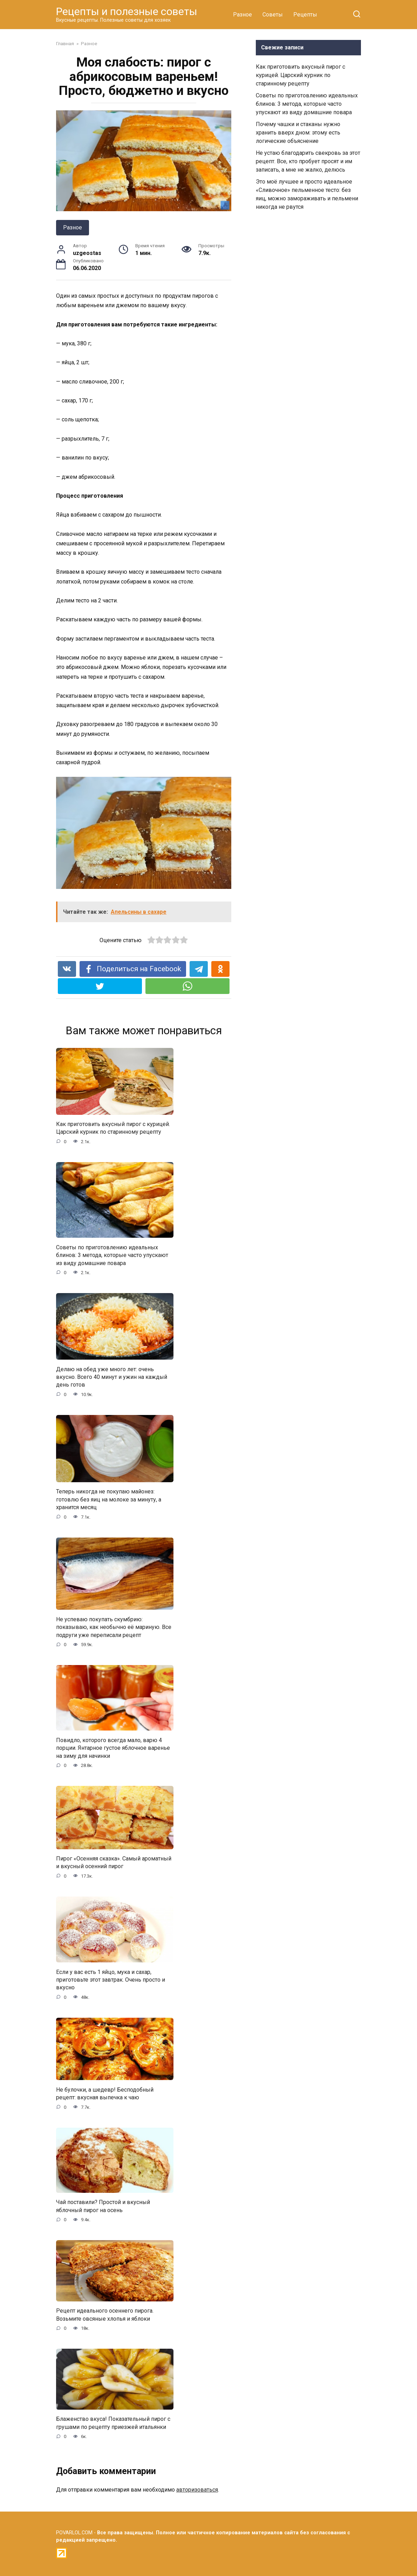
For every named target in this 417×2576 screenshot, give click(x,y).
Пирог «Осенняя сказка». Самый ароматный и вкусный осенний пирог (113, 1862)
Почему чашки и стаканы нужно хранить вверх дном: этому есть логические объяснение (298, 132)
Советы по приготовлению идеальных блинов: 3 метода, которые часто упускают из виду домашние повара (112, 1255)
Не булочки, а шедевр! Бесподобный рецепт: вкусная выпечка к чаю (104, 2093)
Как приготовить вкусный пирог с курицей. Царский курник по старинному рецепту (113, 1128)
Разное (242, 14)
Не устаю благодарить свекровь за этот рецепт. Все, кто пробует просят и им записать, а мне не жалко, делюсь (308, 161)
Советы (272, 14)
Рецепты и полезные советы (126, 11)
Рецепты (305, 14)
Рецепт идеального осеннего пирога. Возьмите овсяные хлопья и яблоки (104, 2314)
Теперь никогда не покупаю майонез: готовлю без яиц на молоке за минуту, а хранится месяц (108, 1499)
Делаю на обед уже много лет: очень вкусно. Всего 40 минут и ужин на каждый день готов (111, 1377)
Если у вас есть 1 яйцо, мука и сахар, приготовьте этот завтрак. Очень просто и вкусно (110, 1979)
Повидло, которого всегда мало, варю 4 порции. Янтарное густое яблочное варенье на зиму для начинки (113, 1747)
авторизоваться (197, 2489)
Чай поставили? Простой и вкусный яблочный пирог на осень (103, 2206)
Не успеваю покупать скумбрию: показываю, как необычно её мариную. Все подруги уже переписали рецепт (113, 1627)
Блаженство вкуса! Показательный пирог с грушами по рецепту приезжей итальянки (113, 2423)
